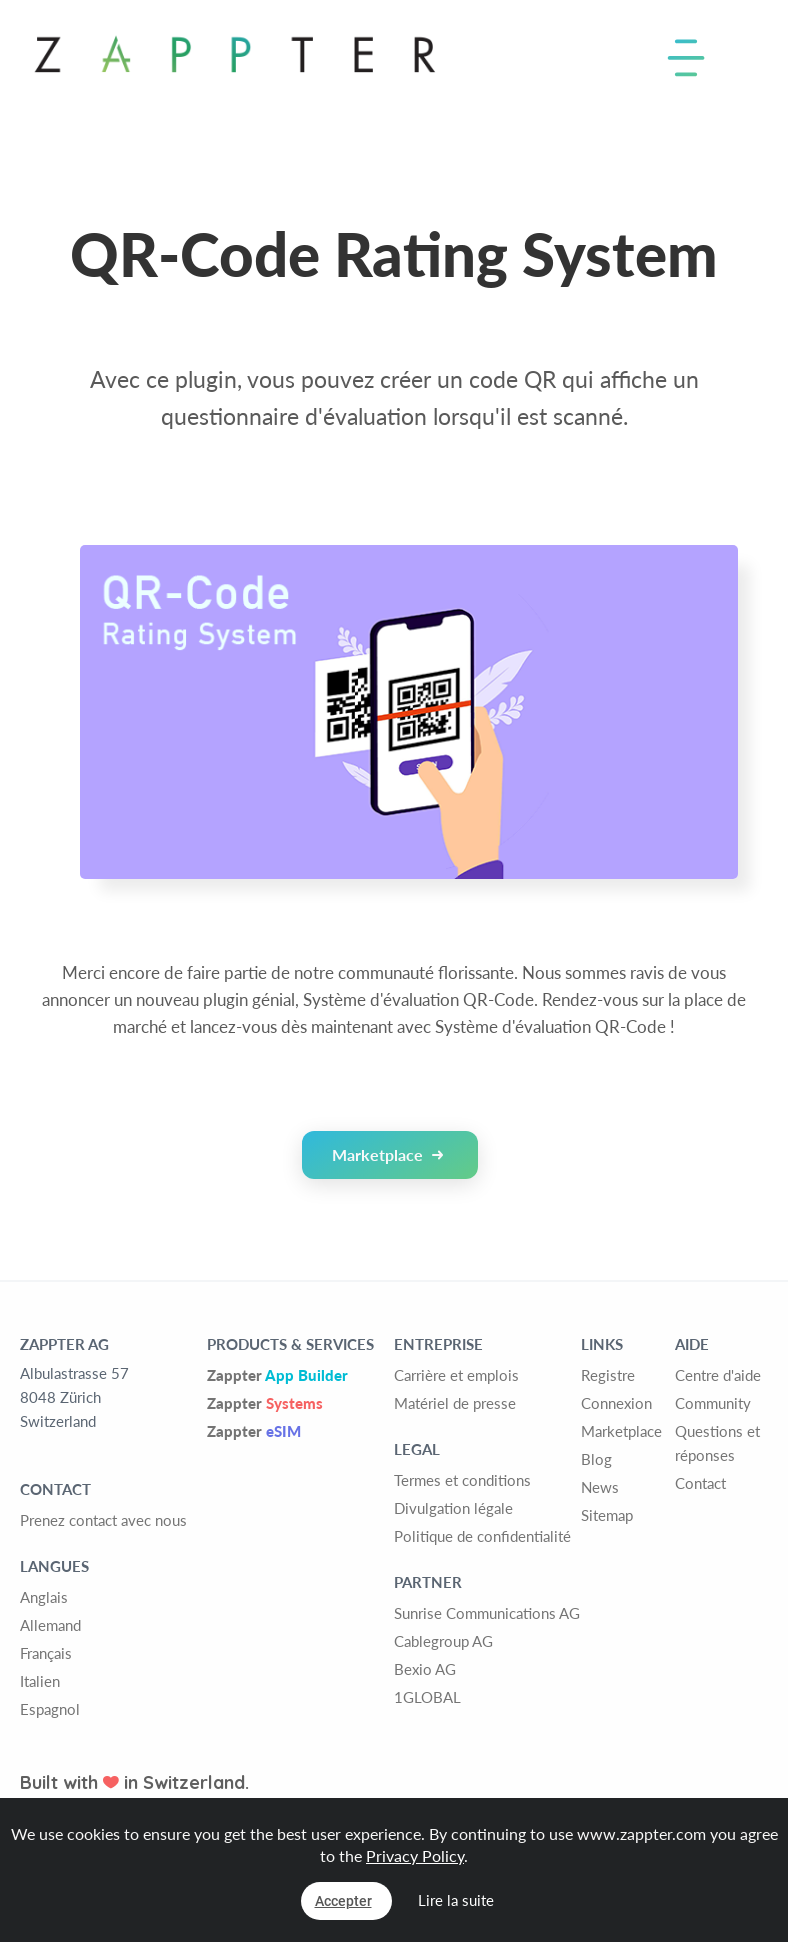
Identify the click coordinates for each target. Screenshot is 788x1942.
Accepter (343, 1901)
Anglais (44, 1597)
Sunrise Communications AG (487, 1613)
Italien (40, 1681)
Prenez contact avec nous (103, 1520)
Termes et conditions (462, 1480)
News (600, 1487)
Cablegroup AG (443, 1641)
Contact (700, 1483)
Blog (596, 1459)
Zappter (277, 1375)
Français (46, 1653)
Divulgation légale (453, 1508)
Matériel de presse (455, 1403)
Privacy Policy (415, 1855)
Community (713, 1403)
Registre (608, 1375)
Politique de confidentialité (482, 1536)
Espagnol (50, 1709)
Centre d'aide (718, 1375)
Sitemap (607, 1515)
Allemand (50, 1625)
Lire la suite (456, 1900)
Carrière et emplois (456, 1375)
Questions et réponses (717, 1443)
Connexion (616, 1403)
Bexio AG (425, 1669)
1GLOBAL (427, 1697)
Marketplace (387, 1154)
